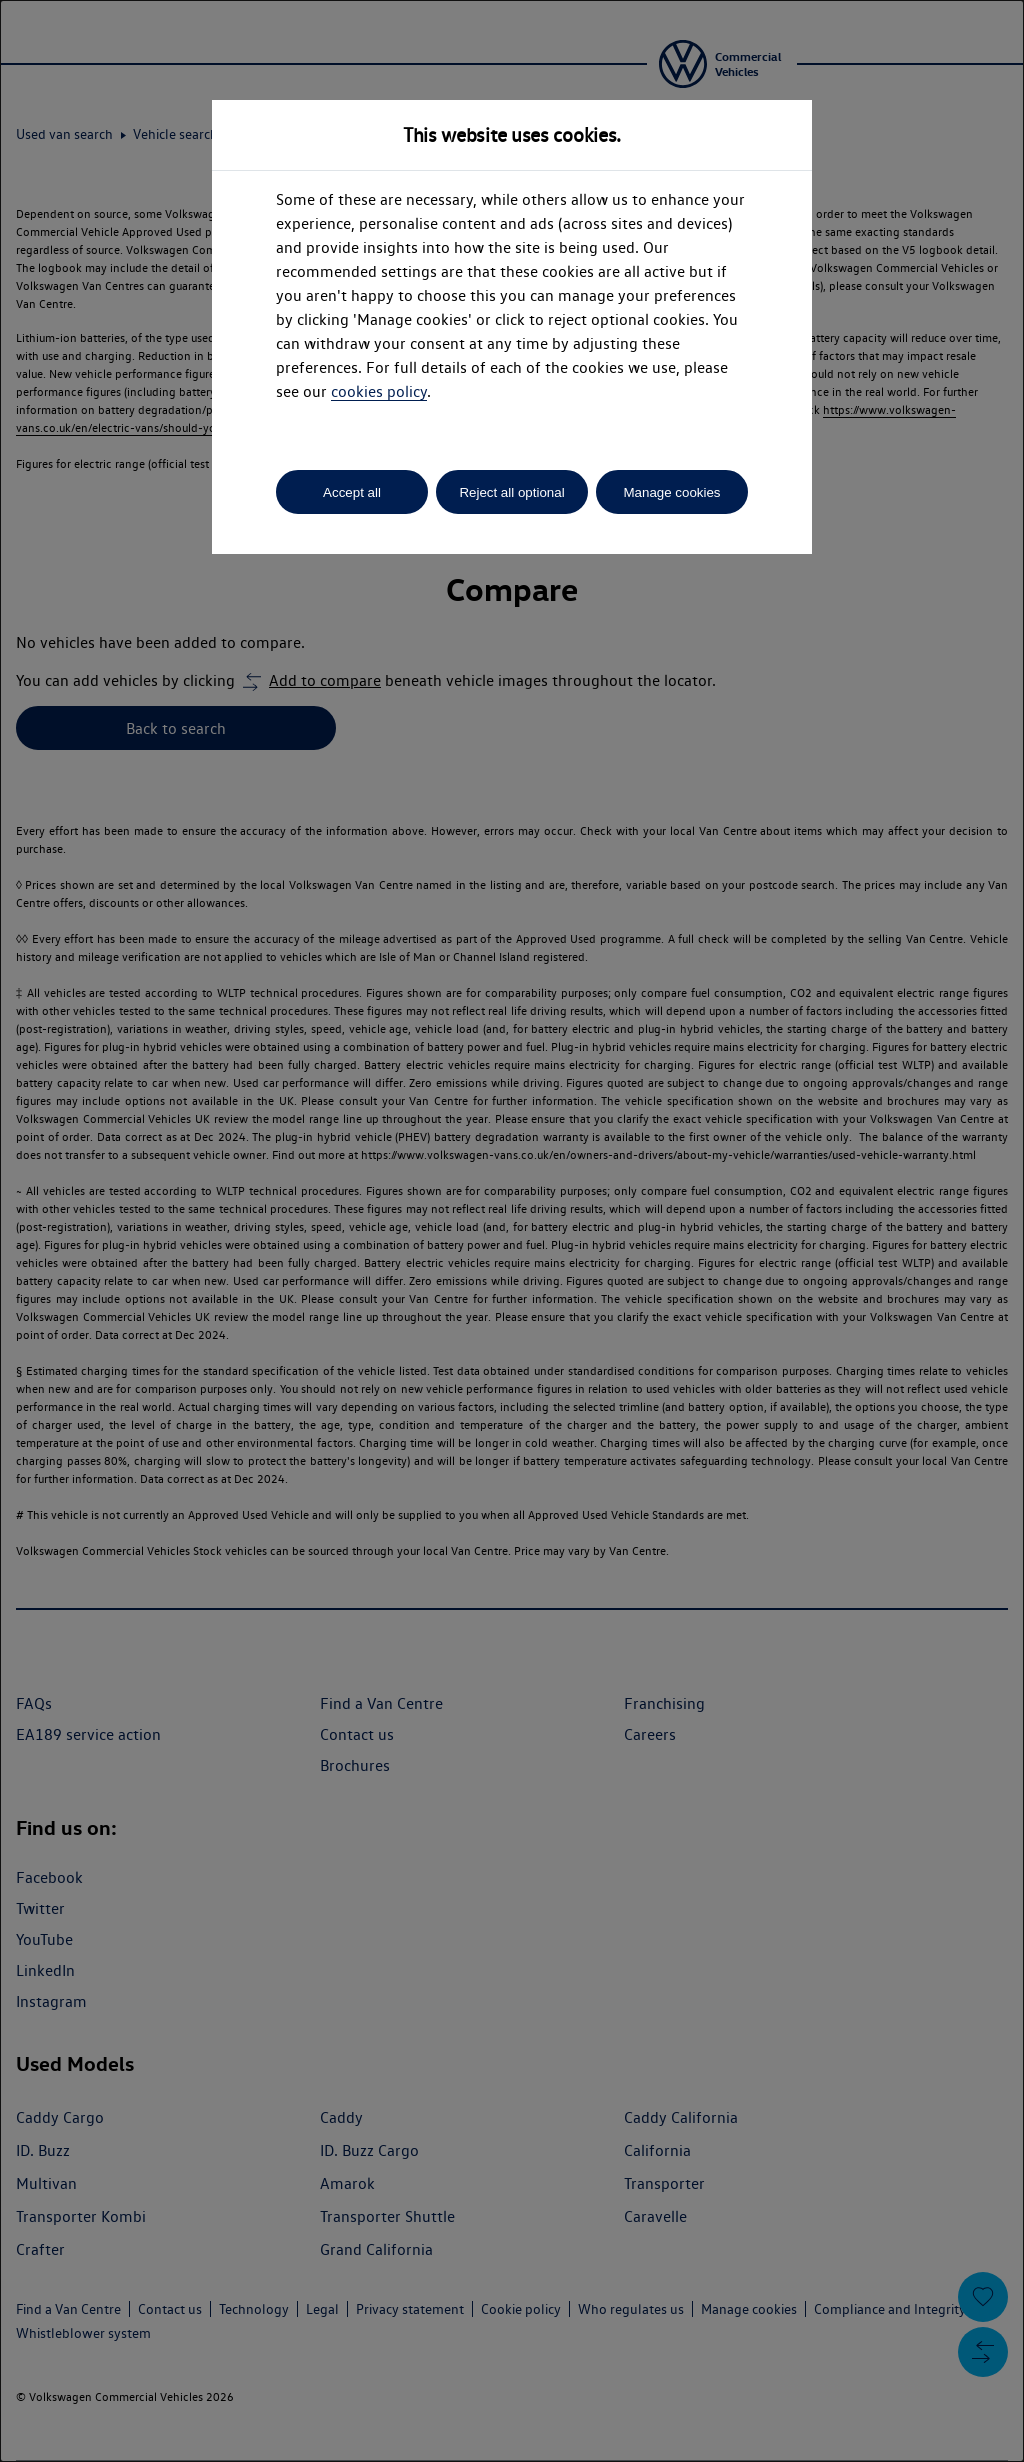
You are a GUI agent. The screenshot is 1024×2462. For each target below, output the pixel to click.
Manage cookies (671, 492)
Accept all (352, 492)
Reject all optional (511, 492)
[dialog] (512, 1231)
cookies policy (379, 391)
